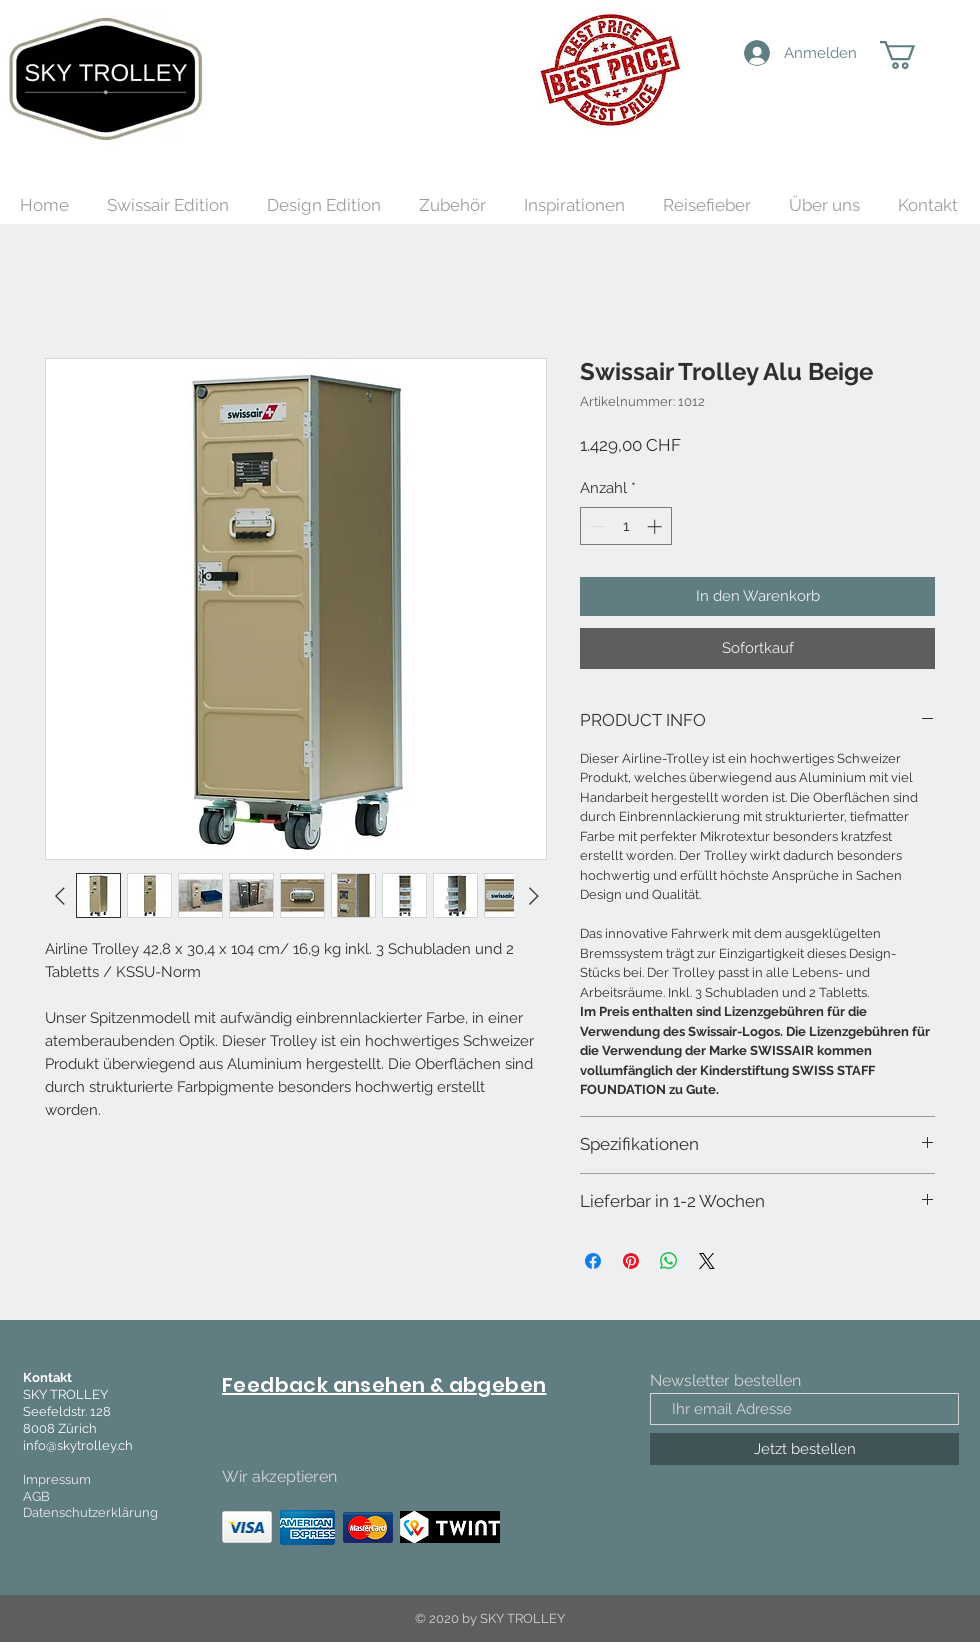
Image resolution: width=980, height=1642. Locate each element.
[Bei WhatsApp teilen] (669, 1261)
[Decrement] (596, 526)
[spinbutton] (626, 526)
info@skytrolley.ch (78, 1445)
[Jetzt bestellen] (804, 1449)
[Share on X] (707, 1261)
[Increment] (656, 526)
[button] (914, 55)
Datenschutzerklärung (90, 1512)
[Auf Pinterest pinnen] (631, 1261)
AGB (36, 1496)
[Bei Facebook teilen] (593, 1261)
